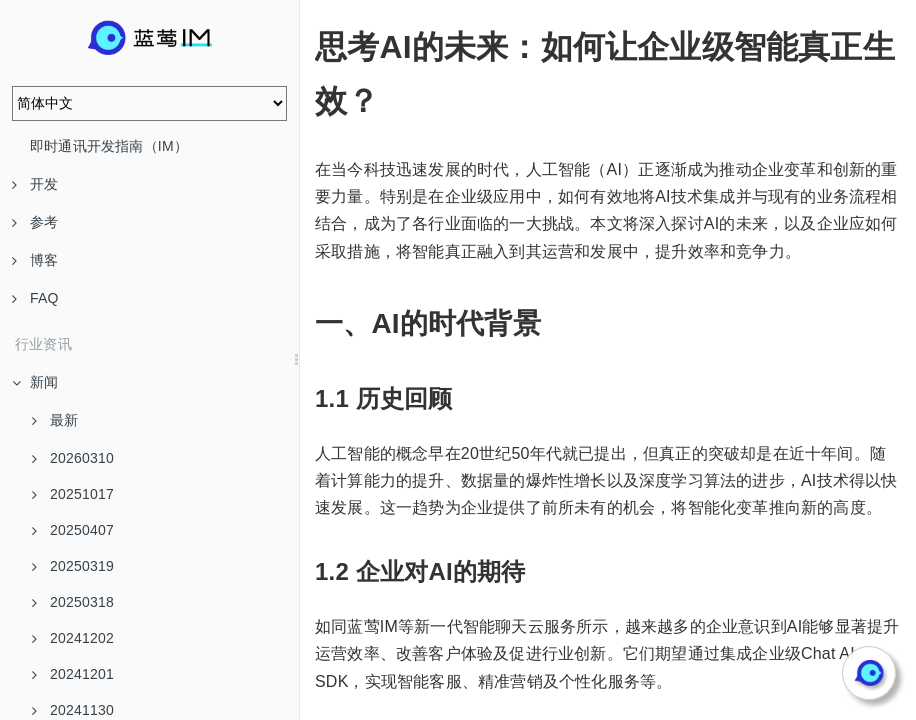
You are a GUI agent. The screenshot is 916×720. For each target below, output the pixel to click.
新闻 (35, 382)
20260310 (73, 458)
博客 (35, 260)
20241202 (73, 638)
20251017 (73, 494)
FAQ (35, 298)
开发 (35, 184)
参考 (35, 222)
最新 (55, 420)
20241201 (73, 674)
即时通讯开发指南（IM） (109, 146)
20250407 (73, 530)
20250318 (73, 602)
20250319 (73, 566)
